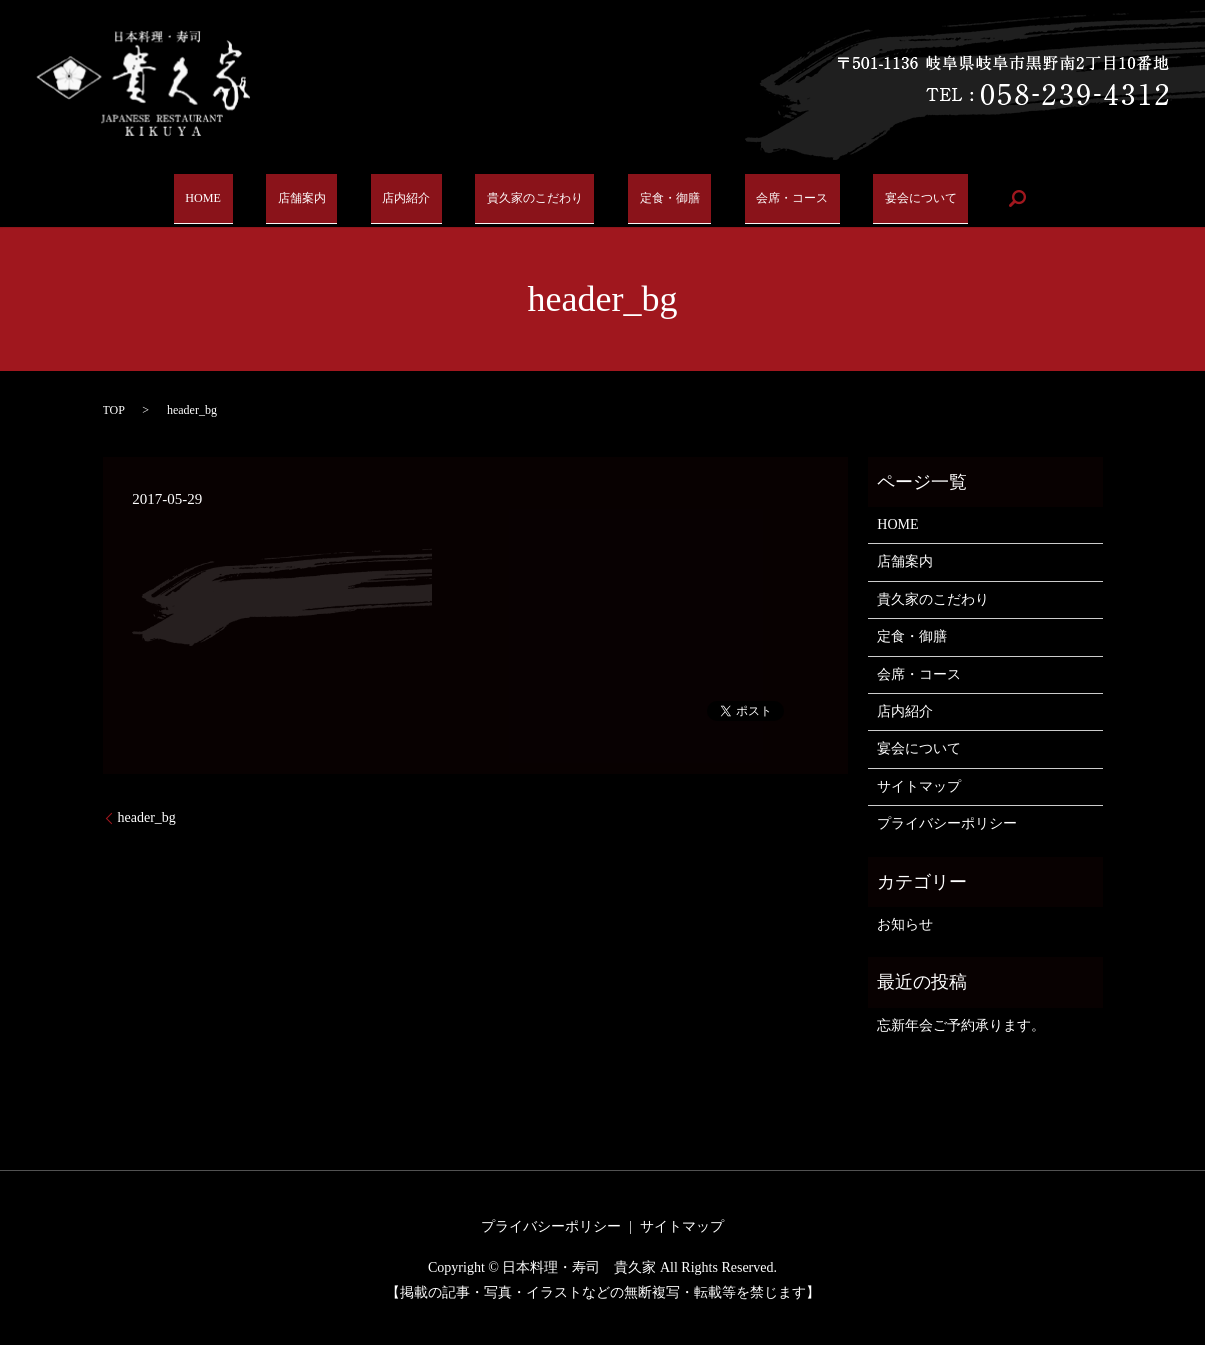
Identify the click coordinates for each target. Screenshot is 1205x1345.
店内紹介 (402, 198)
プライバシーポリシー (947, 823)
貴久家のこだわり (525, 198)
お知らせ (905, 924)
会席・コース (772, 198)
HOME (222, 198)
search (990, 198)
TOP (114, 410)
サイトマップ (919, 786)
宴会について (896, 198)
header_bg (147, 817)
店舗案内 (308, 198)
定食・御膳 (656, 198)
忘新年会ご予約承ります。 (961, 1025)
